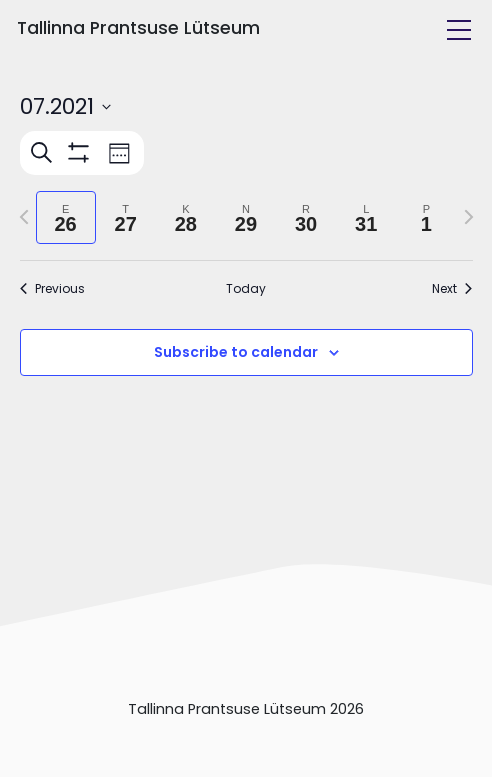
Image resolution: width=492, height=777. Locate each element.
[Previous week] (24, 217)
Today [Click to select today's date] (246, 289)
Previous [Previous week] (52, 289)
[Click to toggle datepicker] (65, 106)
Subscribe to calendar (236, 352)
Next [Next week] (452, 289)
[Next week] (469, 217)
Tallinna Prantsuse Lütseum (138, 28)
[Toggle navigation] (459, 30)
